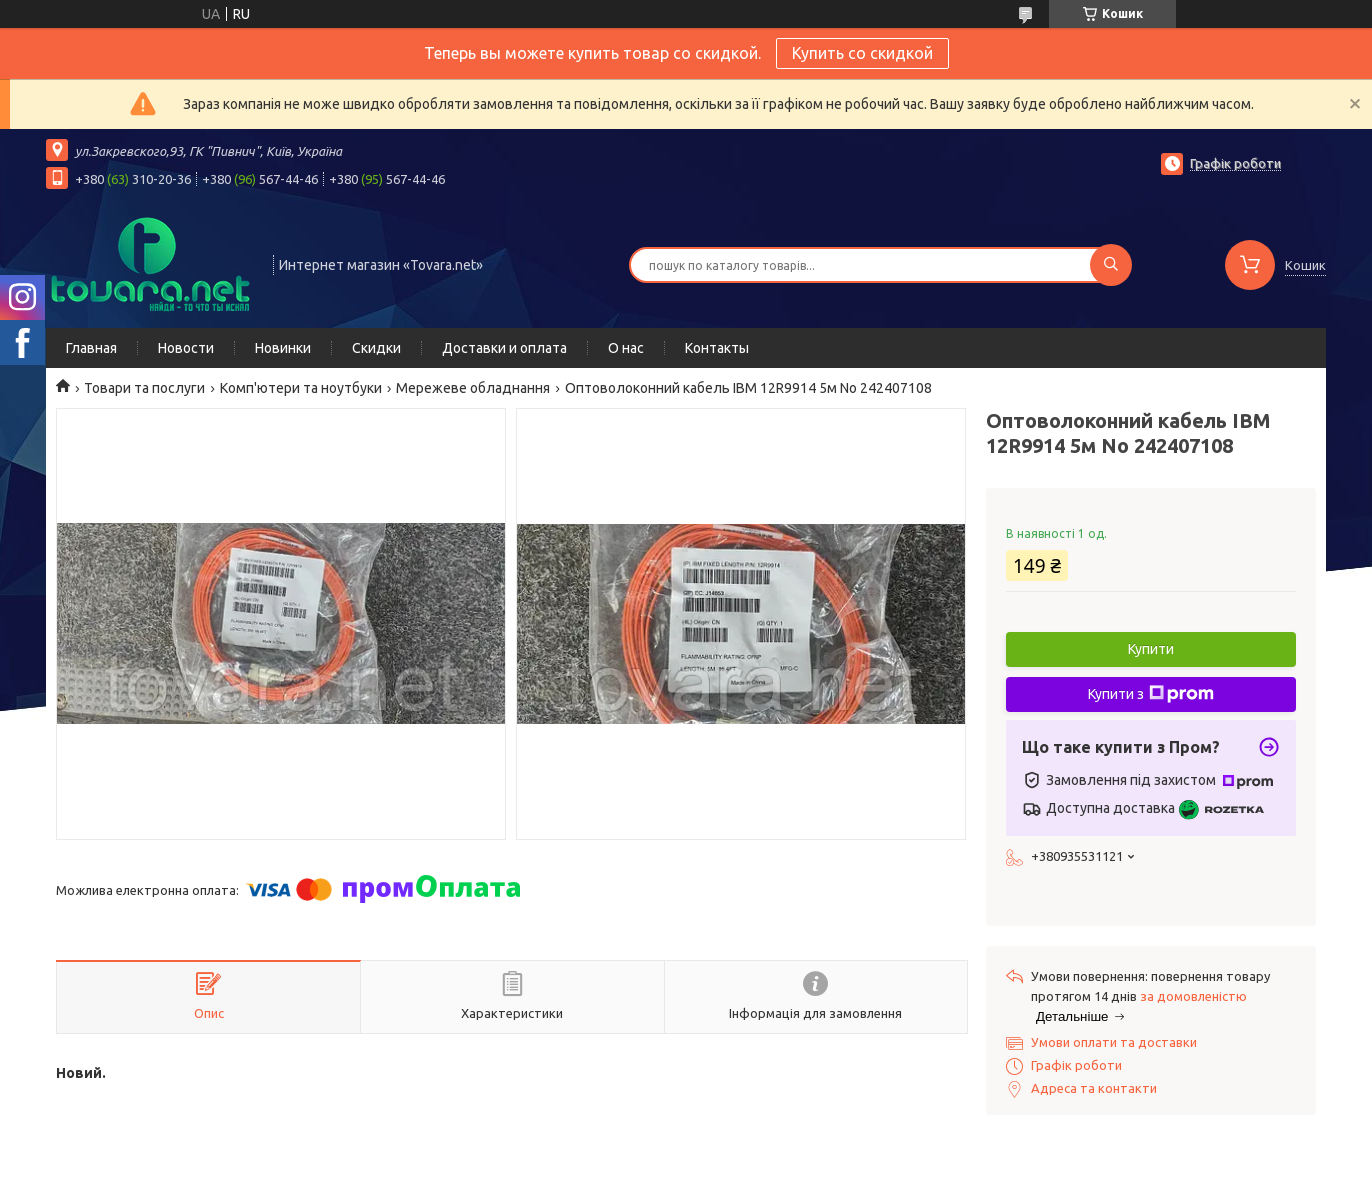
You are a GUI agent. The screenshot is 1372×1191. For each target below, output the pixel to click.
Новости (186, 348)
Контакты (717, 348)
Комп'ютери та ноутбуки (301, 388)
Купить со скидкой (862, 53)
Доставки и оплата (504, 348)
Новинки (283, 348)
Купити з (1151, 694)
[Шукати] (1111, 265)
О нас (626, 348)
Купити (1151, 649)
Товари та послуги (144, 388)
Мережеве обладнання (473, 388)
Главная (91, 348)
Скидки (376, 348)
